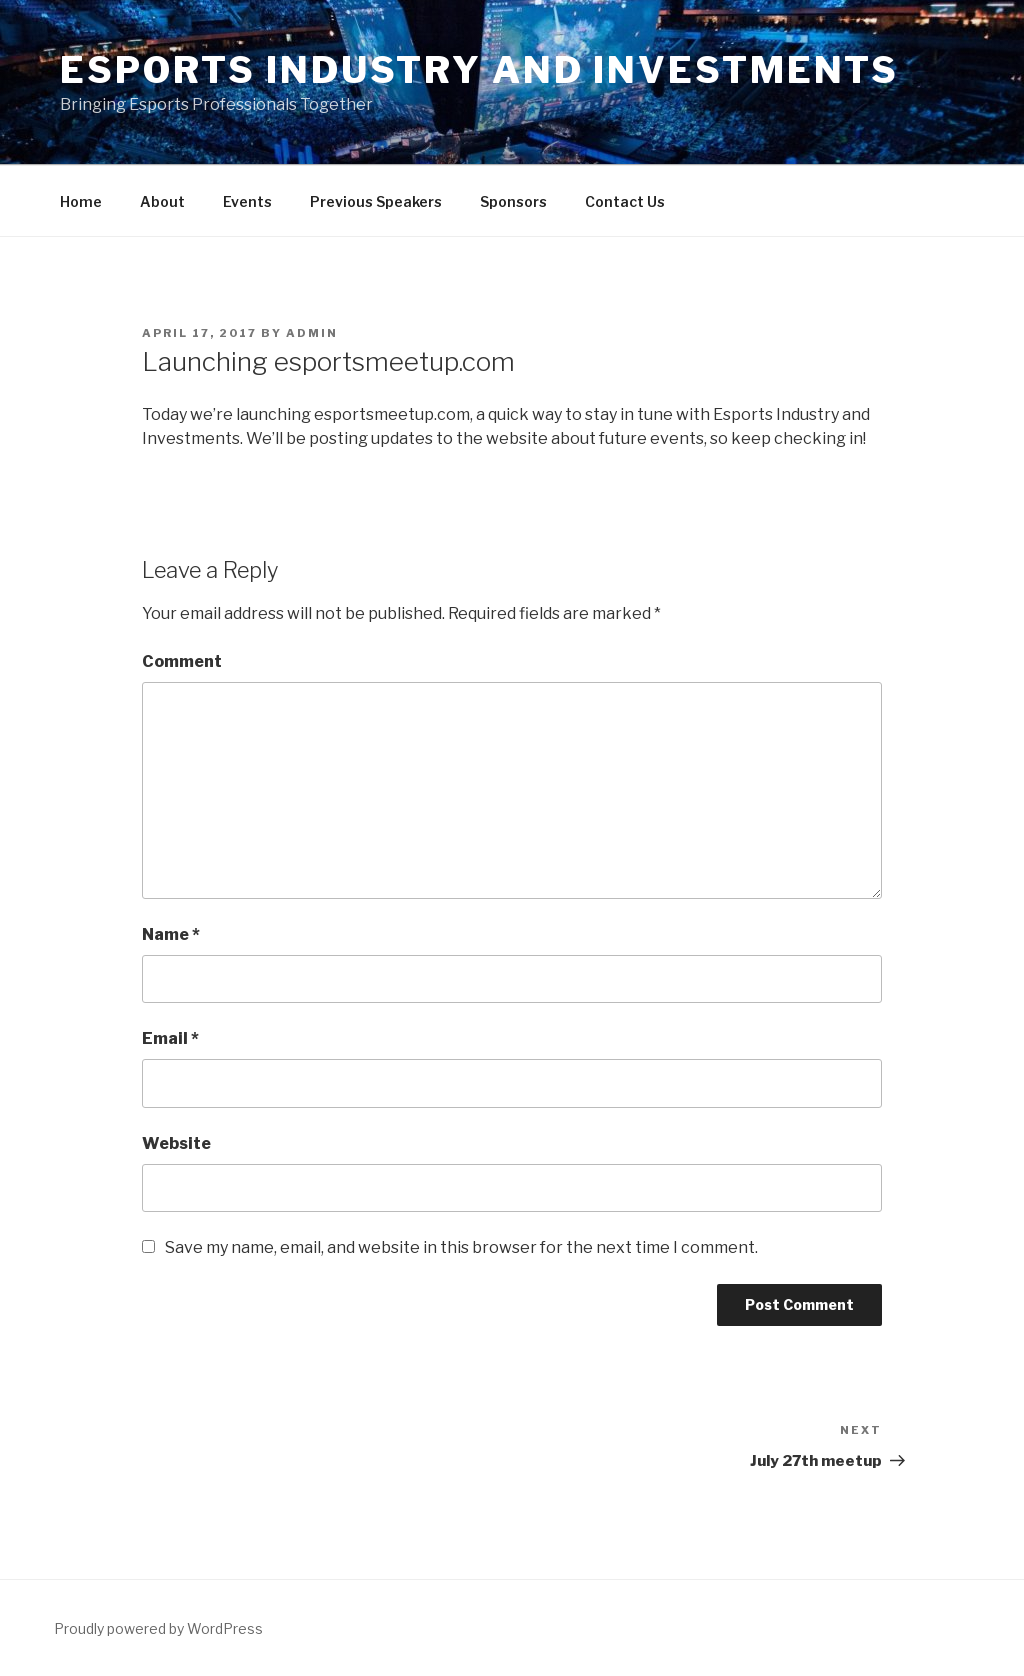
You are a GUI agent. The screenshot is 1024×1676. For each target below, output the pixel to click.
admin (312, 333)
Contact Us (625, 201)
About (162, 201)
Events (247, 201)
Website (176, 1143)
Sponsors (513, 201)
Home (81, 201)
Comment (182, 661)
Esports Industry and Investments (479, 70)
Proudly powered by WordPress (158, 1628)
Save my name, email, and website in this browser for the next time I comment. (461, 1247)
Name (171, 934)
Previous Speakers (376, 201)
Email (170, 1038)
